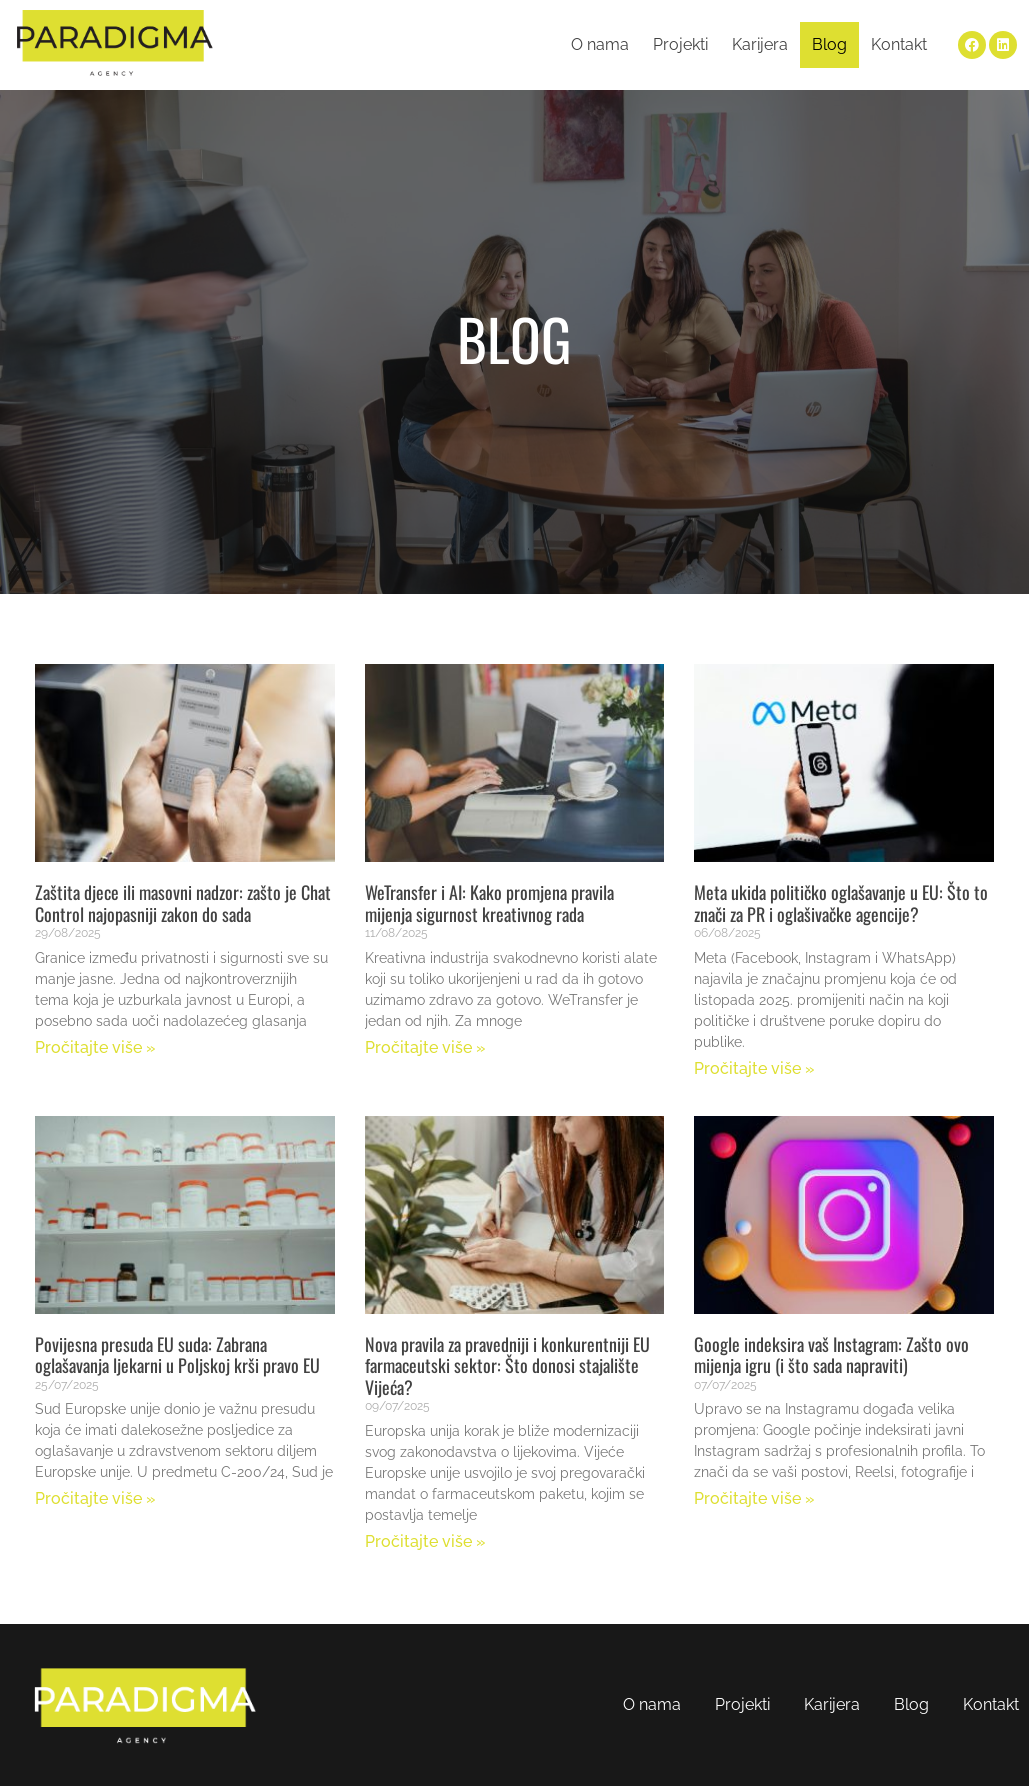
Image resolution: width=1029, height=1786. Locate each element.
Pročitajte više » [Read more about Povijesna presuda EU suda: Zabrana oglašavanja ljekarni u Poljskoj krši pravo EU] (95, 1498)
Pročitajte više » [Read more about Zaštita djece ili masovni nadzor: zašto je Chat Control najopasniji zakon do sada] (95, 1047)
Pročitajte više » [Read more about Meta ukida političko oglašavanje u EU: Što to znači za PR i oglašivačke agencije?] (754, 1068)
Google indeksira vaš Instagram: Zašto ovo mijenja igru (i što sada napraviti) (831, 1355)
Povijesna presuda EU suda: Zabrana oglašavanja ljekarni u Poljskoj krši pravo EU (177, 1355)
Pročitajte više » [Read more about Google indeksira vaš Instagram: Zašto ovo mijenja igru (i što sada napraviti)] (754, 1498)
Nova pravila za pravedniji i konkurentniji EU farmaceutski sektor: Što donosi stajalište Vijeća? (507, 1365)
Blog (829, 44)
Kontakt (899, 44)
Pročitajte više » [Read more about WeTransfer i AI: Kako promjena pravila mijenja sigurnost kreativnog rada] (425, 1047)
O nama (600, 44)
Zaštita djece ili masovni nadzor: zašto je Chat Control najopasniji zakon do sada (183, 903)
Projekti (680, 44)
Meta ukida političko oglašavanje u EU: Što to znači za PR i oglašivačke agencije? (841, 903)
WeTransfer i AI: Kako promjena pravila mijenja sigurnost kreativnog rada (489, 903)
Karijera (760, 44)
